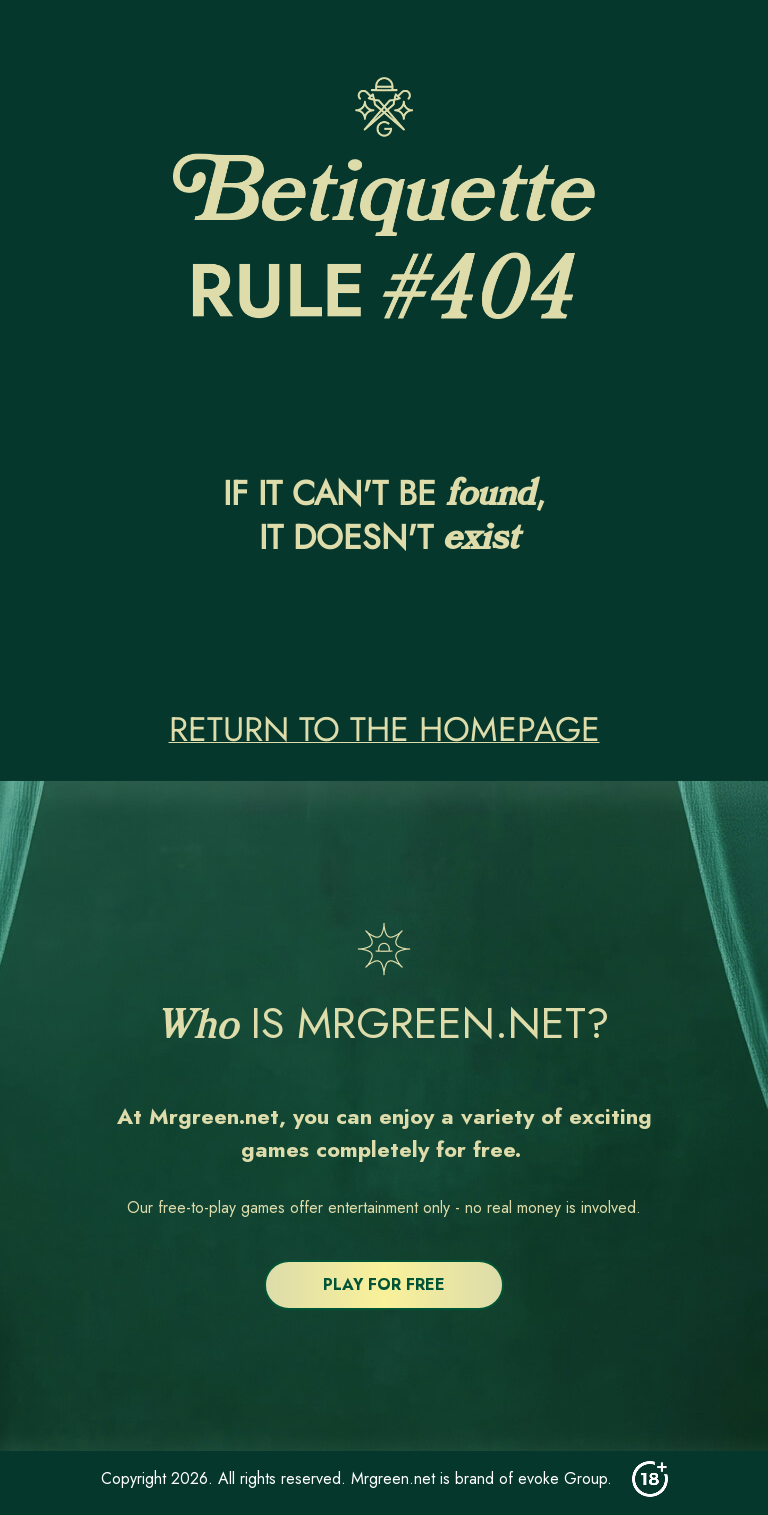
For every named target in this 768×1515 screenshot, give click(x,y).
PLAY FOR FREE (384, 1284)
